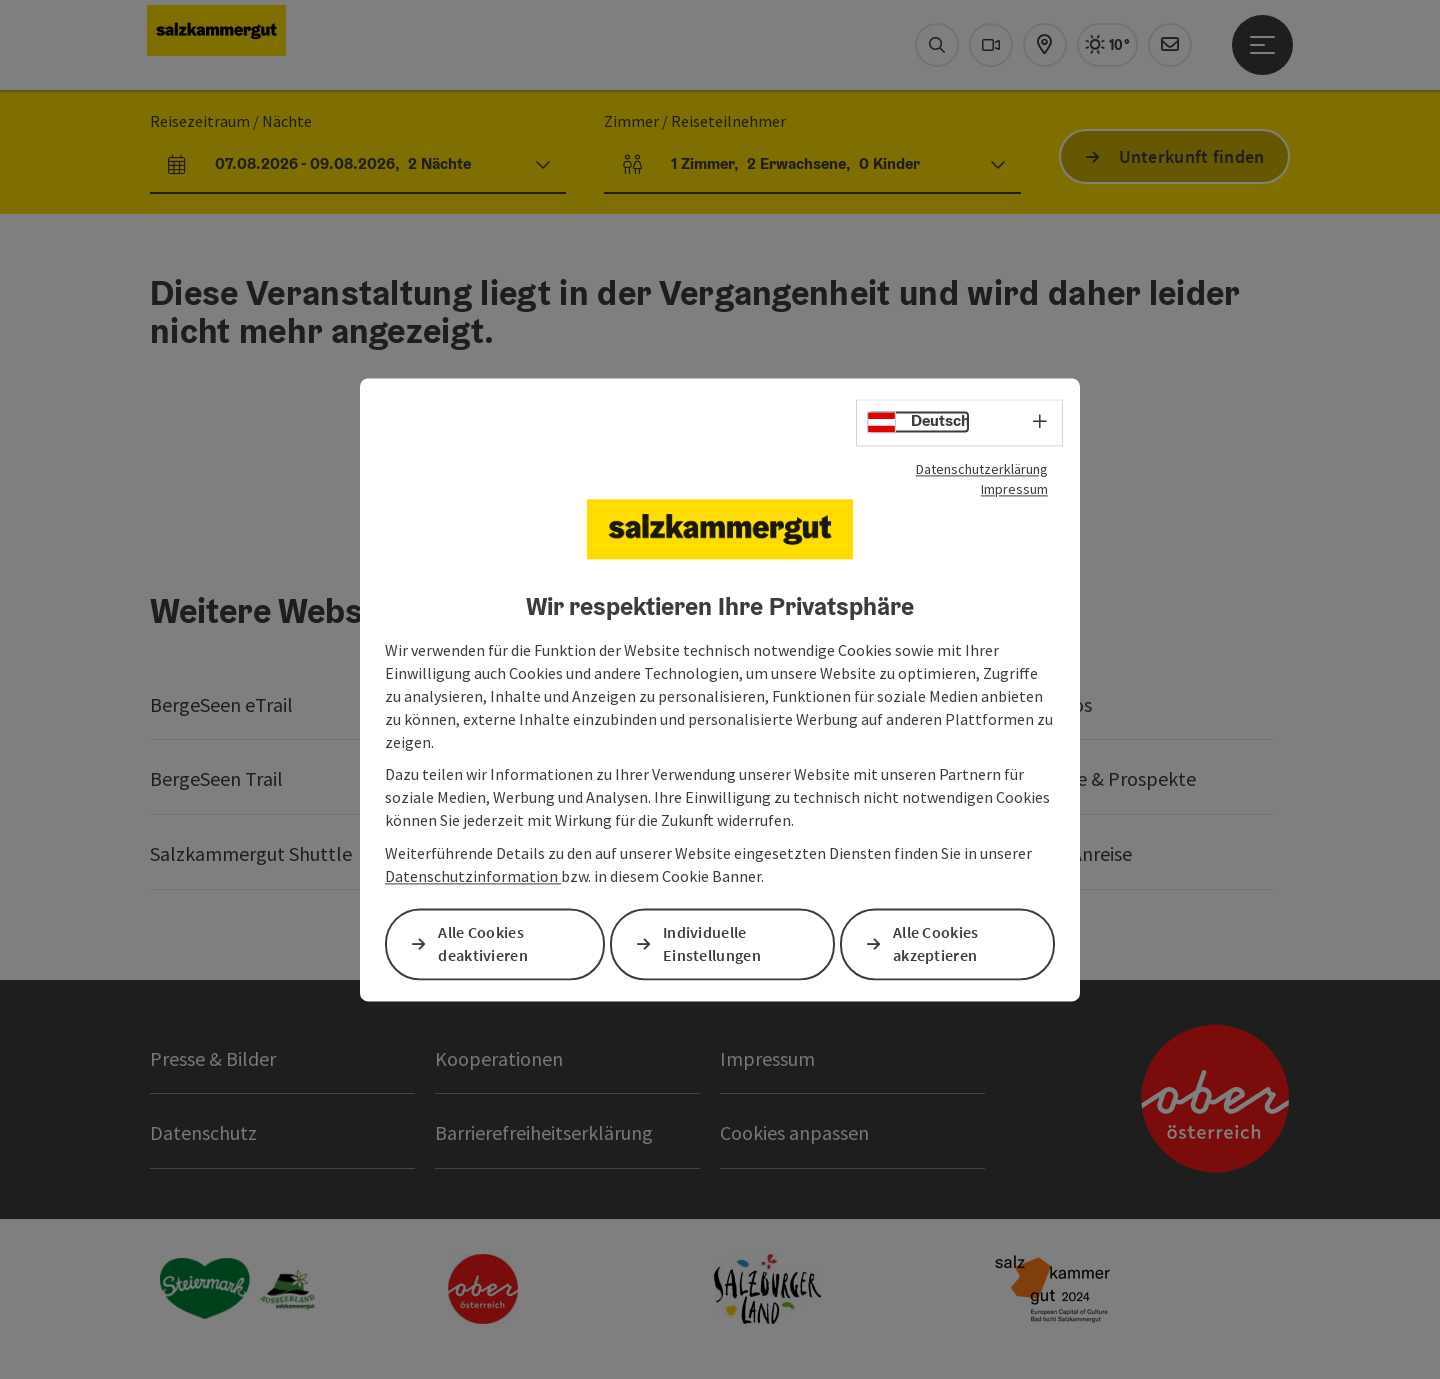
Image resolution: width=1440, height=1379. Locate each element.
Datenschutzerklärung (982, 469)
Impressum (1014, 489)
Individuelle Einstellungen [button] (712, 943)
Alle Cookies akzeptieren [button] (936, 943)
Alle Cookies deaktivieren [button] (483, 943)
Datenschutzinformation (473, 876)
